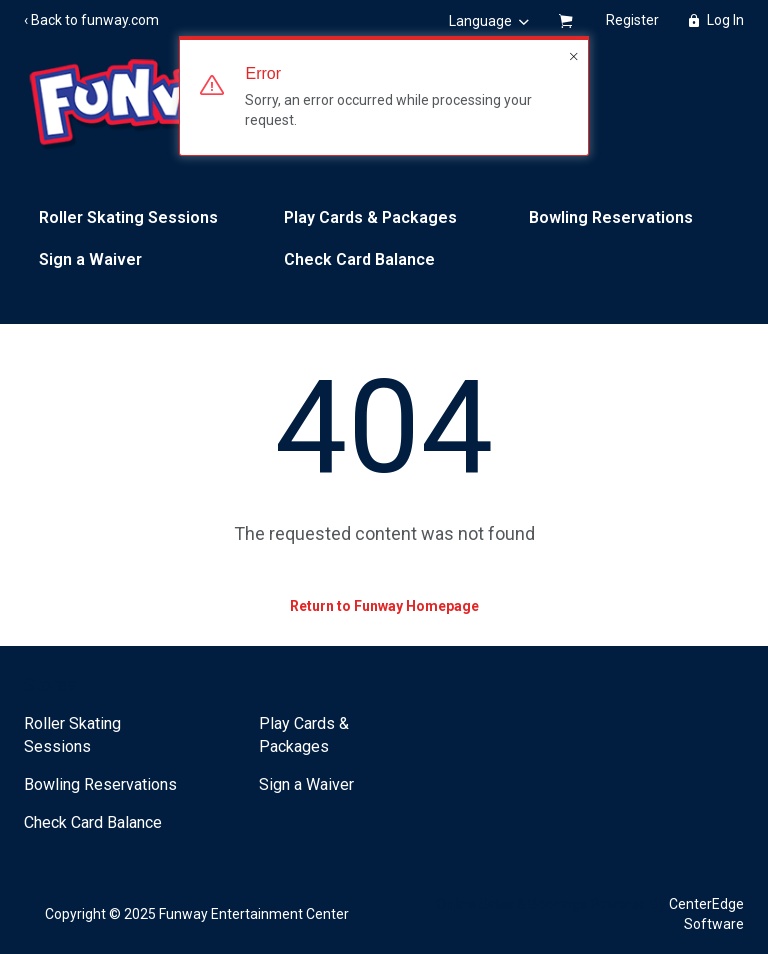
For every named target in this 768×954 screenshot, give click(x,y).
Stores (50, 684)
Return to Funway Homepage (384, 606)
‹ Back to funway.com (91, 20)
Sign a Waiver (90, 259)
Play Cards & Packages (370, 217)
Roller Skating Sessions (128, 217)
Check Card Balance (359, 259)
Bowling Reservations (611, 217)
